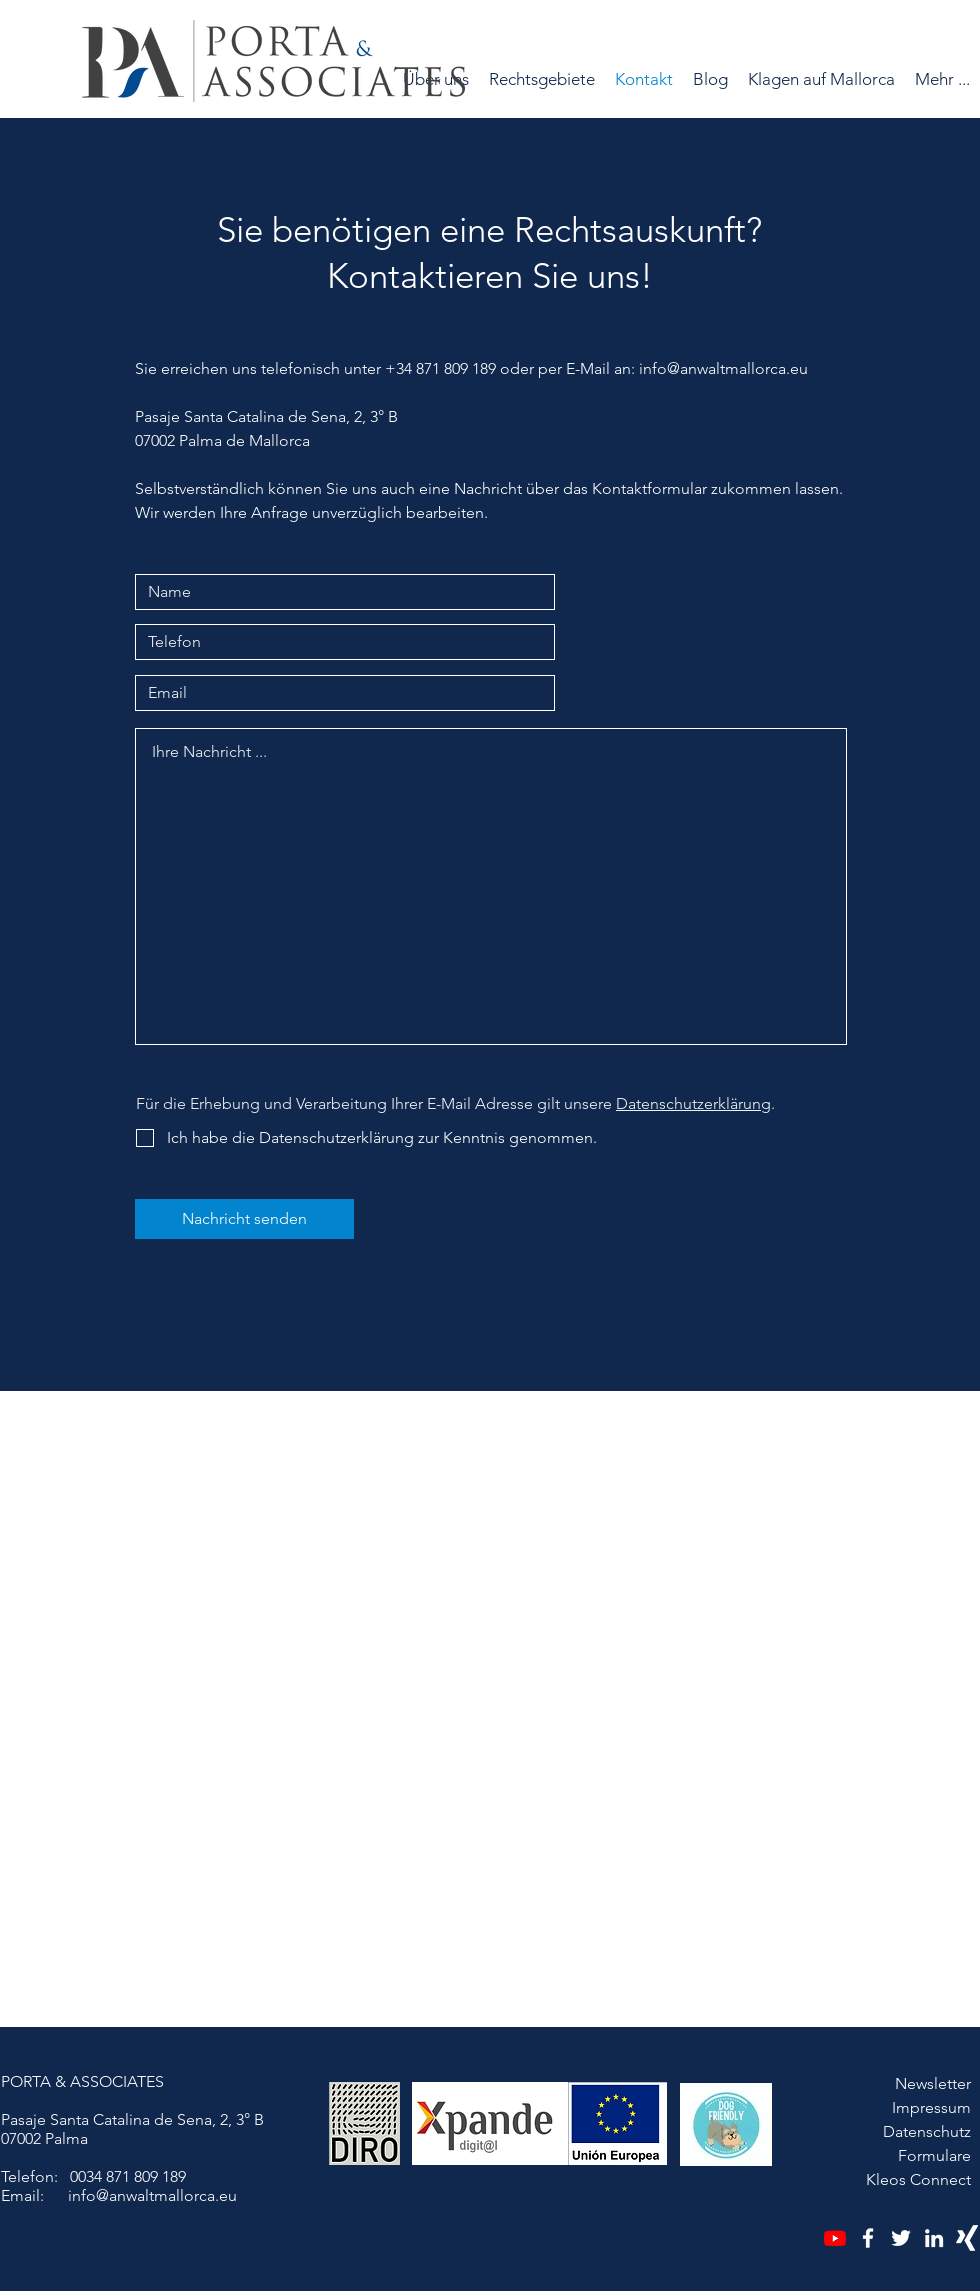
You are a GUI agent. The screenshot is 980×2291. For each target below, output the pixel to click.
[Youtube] (835, 2238)
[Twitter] (901, 2238)
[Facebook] (868, 2238)
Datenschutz (927, 2131)
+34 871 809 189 (440, 368)
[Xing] (967, 2238)
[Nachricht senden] (244, 1219)
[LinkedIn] (934, 2238)
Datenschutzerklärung (693, 1103)
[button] (542, 79)
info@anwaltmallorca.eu (723, 368)
